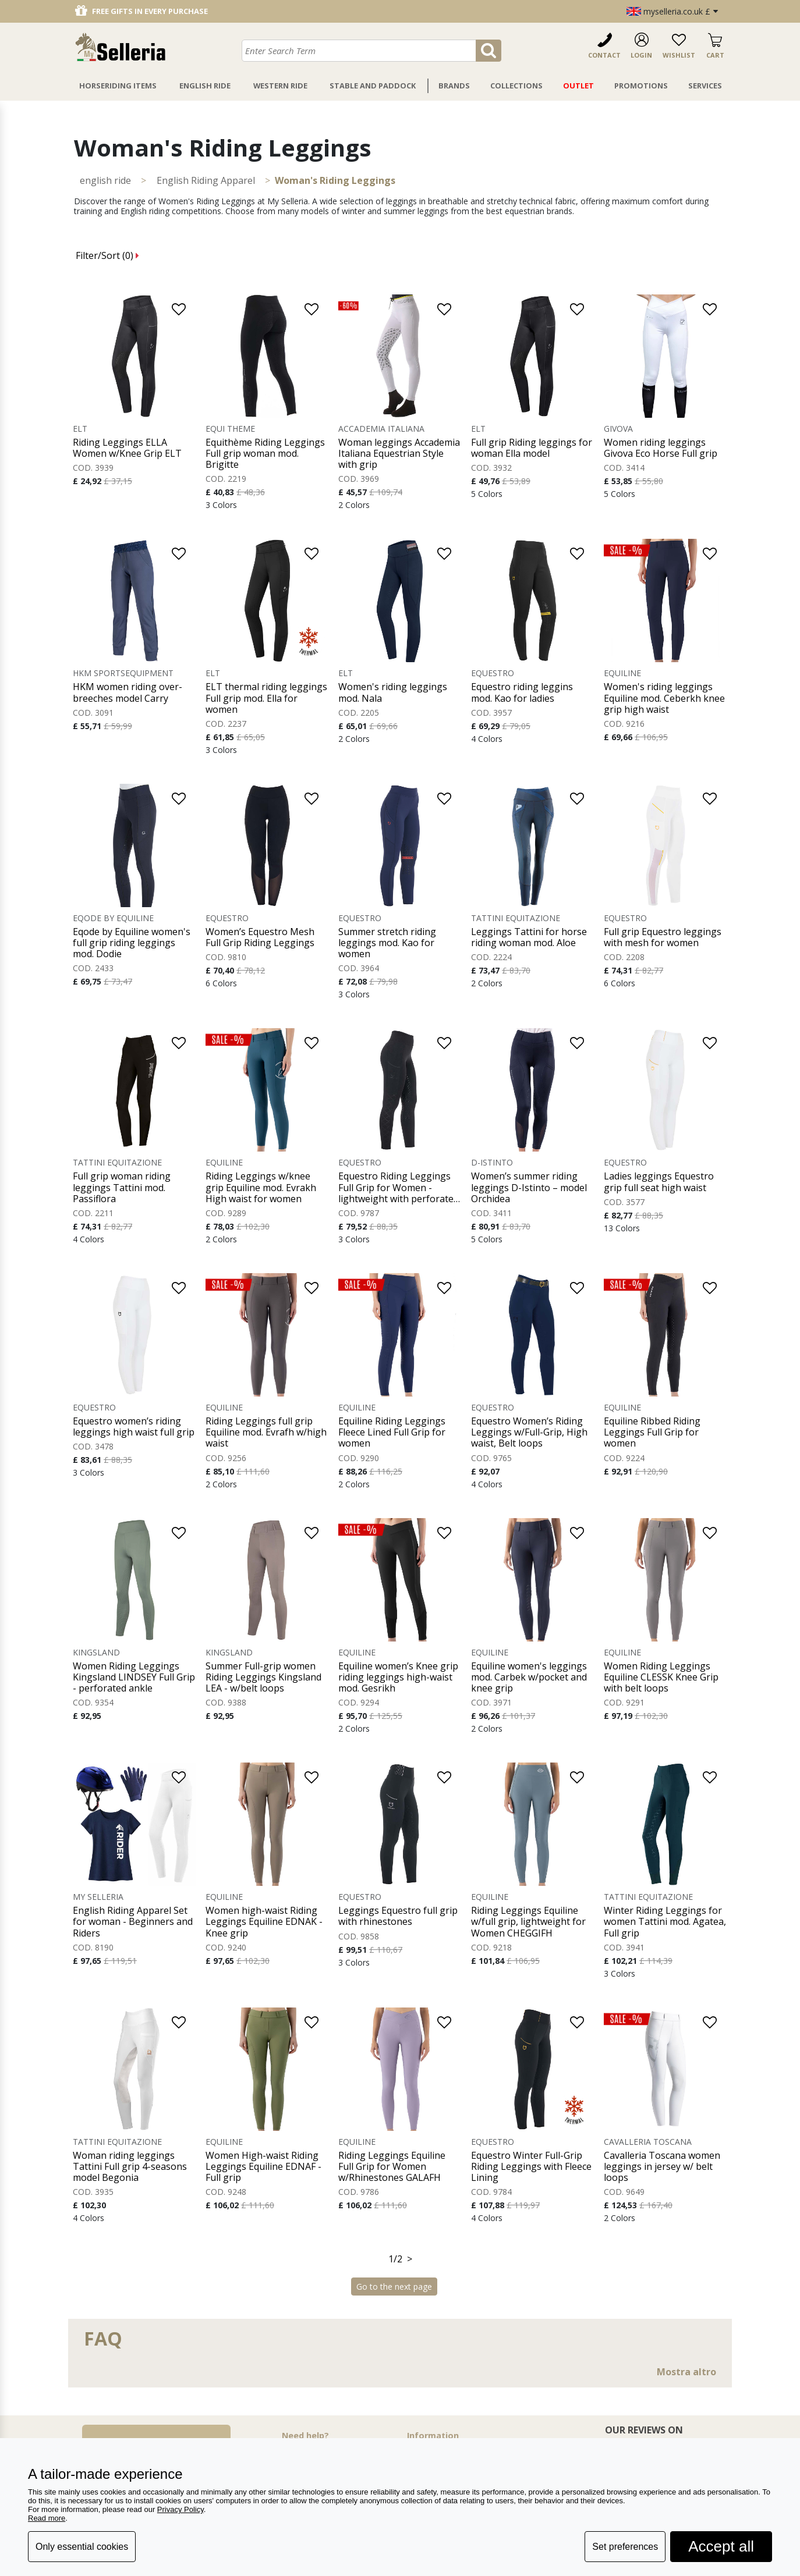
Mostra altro (686, 2371)
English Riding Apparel (206, 180)
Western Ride (280, 85)
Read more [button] (46, 2518)
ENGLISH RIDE (105, 180)
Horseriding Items (118, 85)
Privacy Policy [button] (180, 2509)
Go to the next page (394, 2286)
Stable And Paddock (373, 85)
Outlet (578, 85)
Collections (516, 85)
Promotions (641, 85)
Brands (454, 85)
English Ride (205, 85)
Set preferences (625, 2547)
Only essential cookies (82, 2547)
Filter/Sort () (107, 255)
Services (705, 85)
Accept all (721, 2546)
